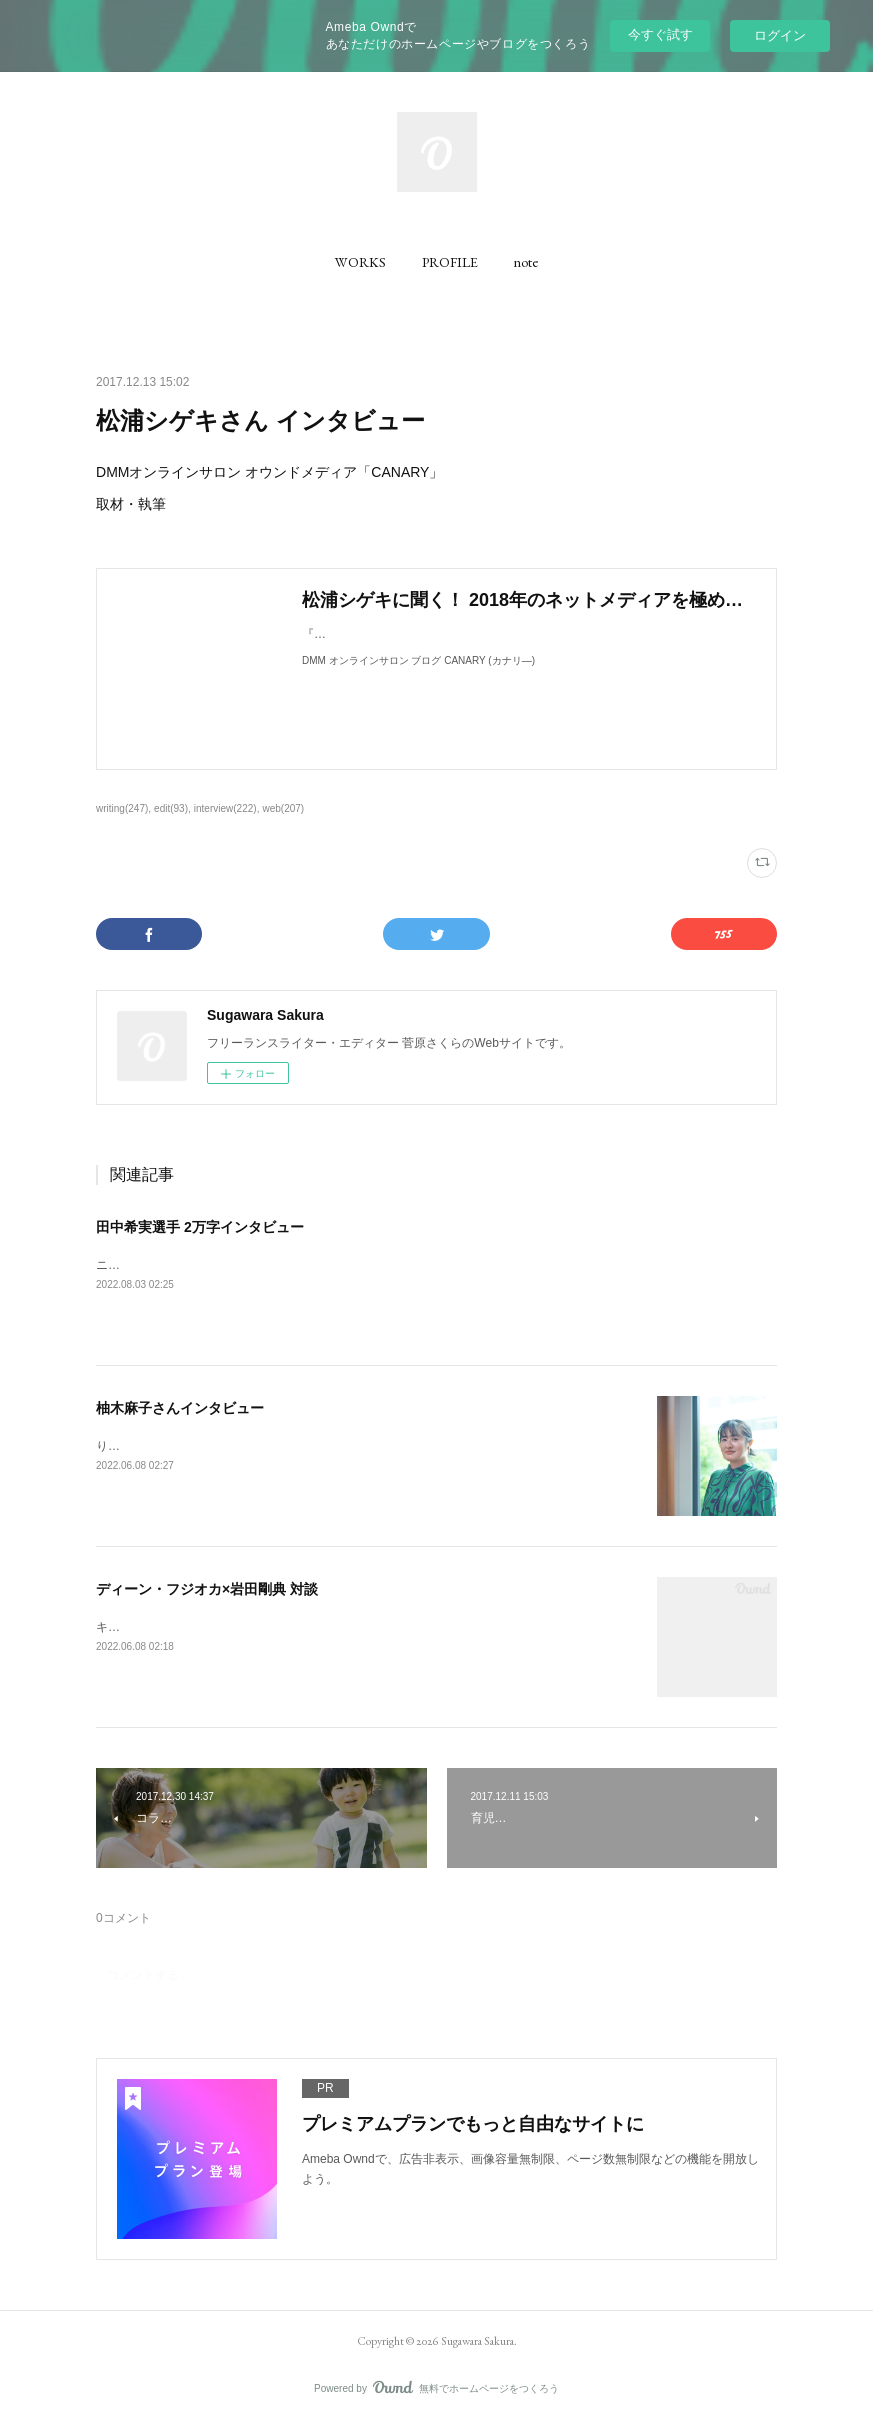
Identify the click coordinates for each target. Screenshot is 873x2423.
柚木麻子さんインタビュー (180, 1408)
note (526, 262)
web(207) (283, 808)
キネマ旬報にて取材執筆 (162, 1627)
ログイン (780, 35)
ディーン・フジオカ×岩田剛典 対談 (207, 1589)
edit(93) (171, 808)
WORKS (360, 262)
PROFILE (450, 262)
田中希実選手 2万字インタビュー (200, 1227)
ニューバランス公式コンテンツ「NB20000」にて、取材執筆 (259, 1265)
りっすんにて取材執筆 (156, 1446)
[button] (360, 262)
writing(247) (122, 808)
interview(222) (225, 808)
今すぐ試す (660, 34)
